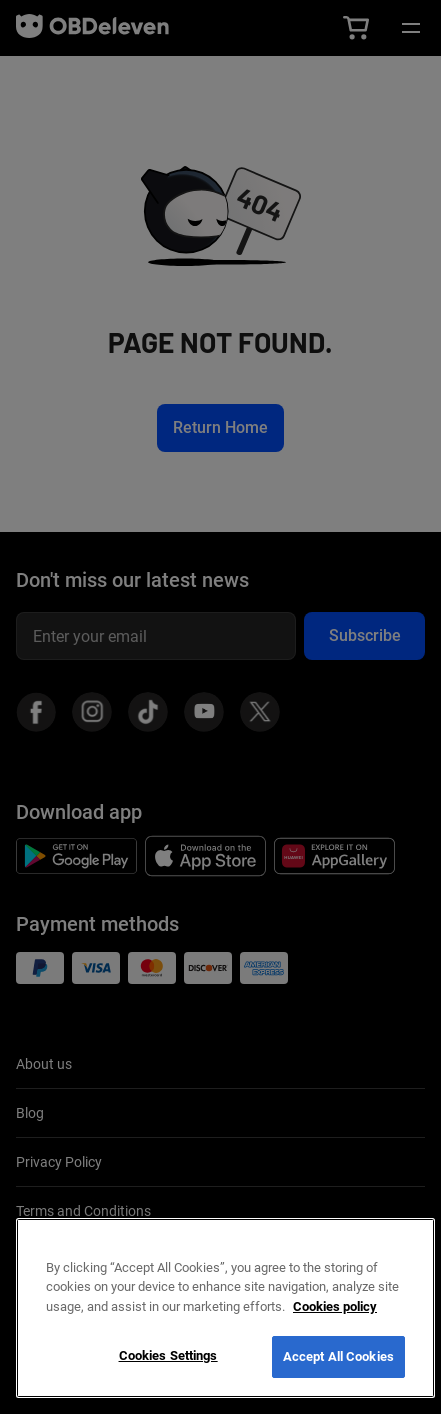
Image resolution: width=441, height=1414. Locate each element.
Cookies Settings (168, 1355)
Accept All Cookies (338, 1356)
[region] (225, 1308)
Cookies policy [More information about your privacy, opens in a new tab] (335, 1306)
